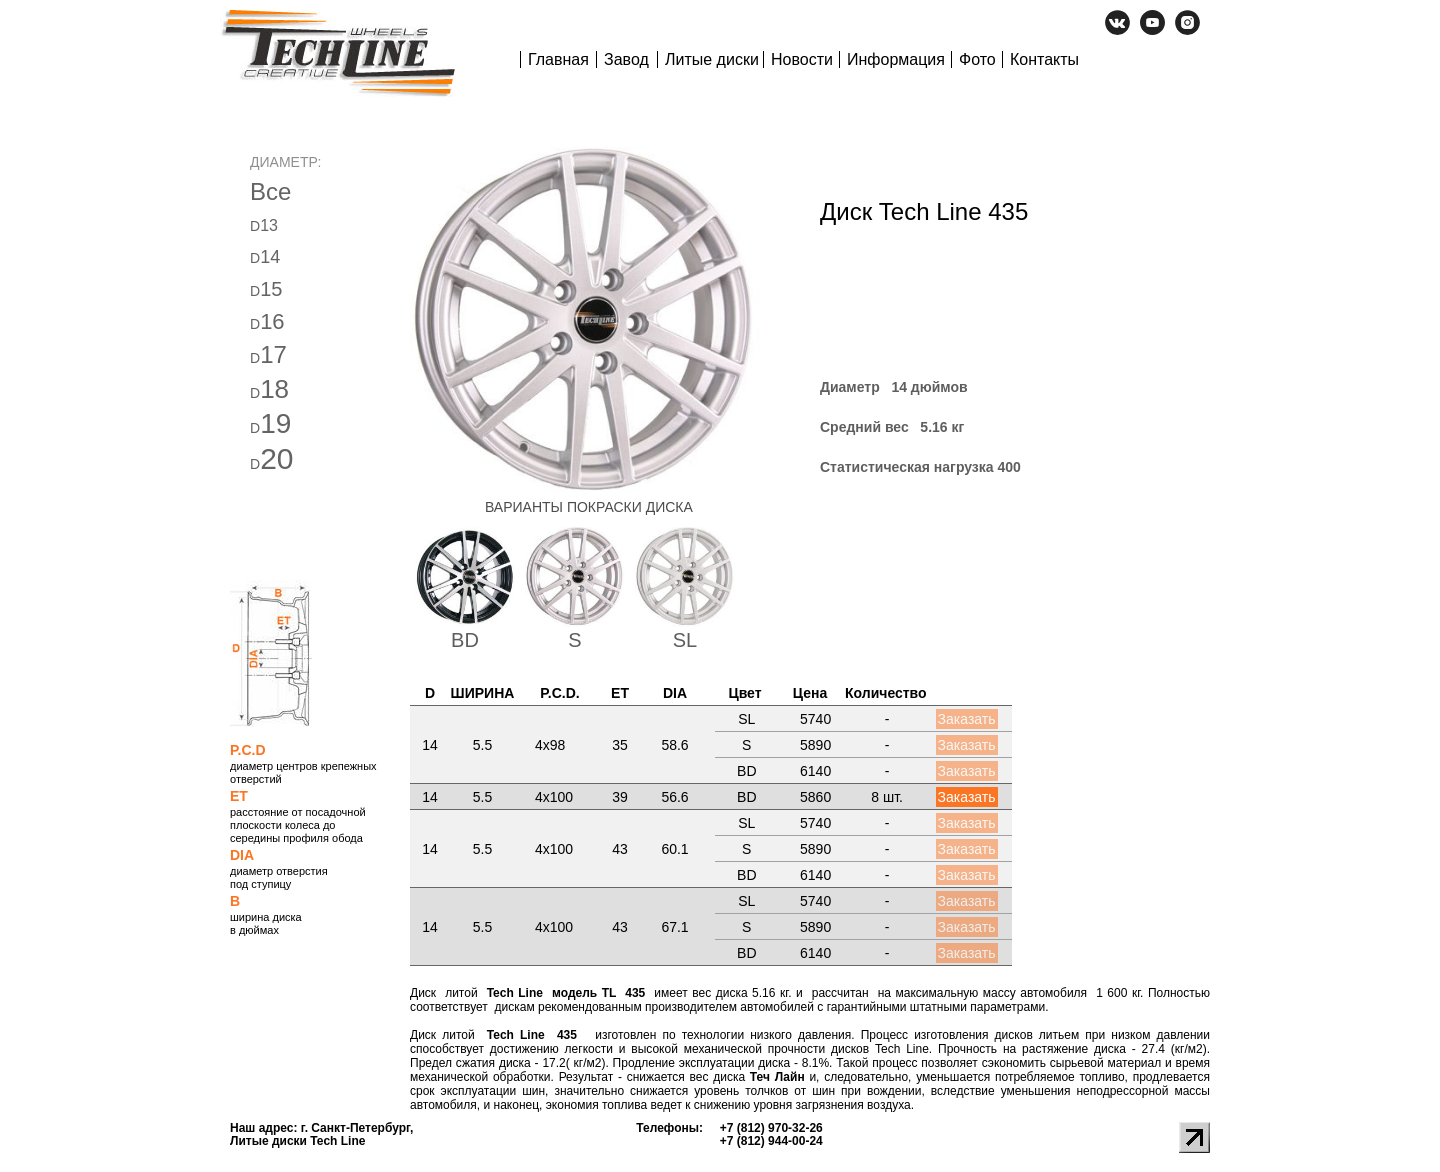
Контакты (1044, 59)
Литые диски (712, 59)
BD (465, 640)
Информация (896, 59)
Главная (558, 59)
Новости (802, 59)
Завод (626, 59)
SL (685, 640)
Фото (977, 59)
